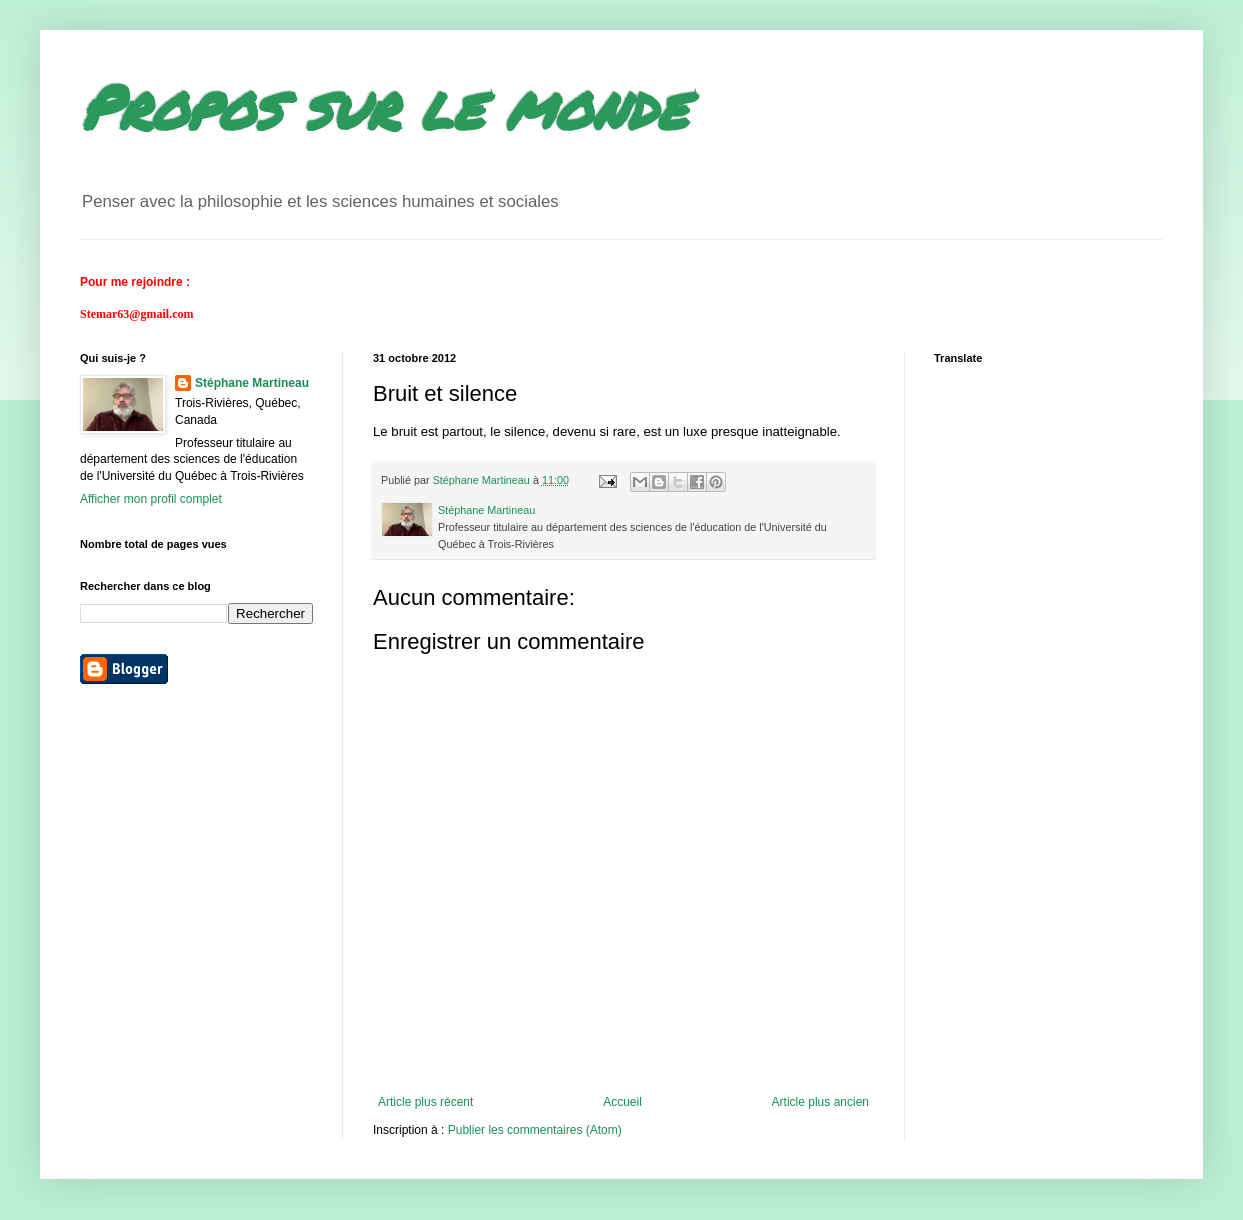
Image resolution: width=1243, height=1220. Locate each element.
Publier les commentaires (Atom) (535, 1130)
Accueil (622, 1102)
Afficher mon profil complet (151, 499)
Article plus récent (425, 1102)
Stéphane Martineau (252, 383)
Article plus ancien (820, 1102)
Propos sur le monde (383, 106)
